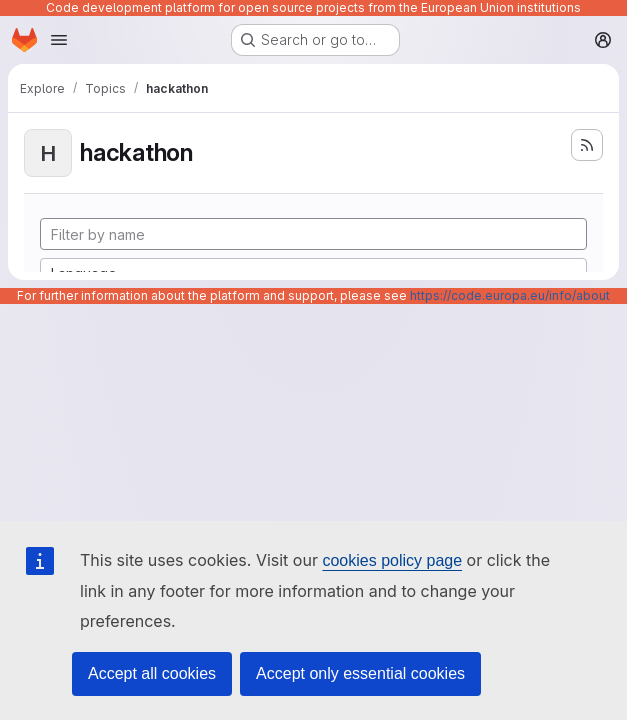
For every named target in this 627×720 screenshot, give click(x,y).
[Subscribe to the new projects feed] (587, 145)
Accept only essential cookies (360, 673)
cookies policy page (392, 560)
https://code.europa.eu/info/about (510, 295)
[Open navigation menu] (59, 40)
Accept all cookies (152, 673)
